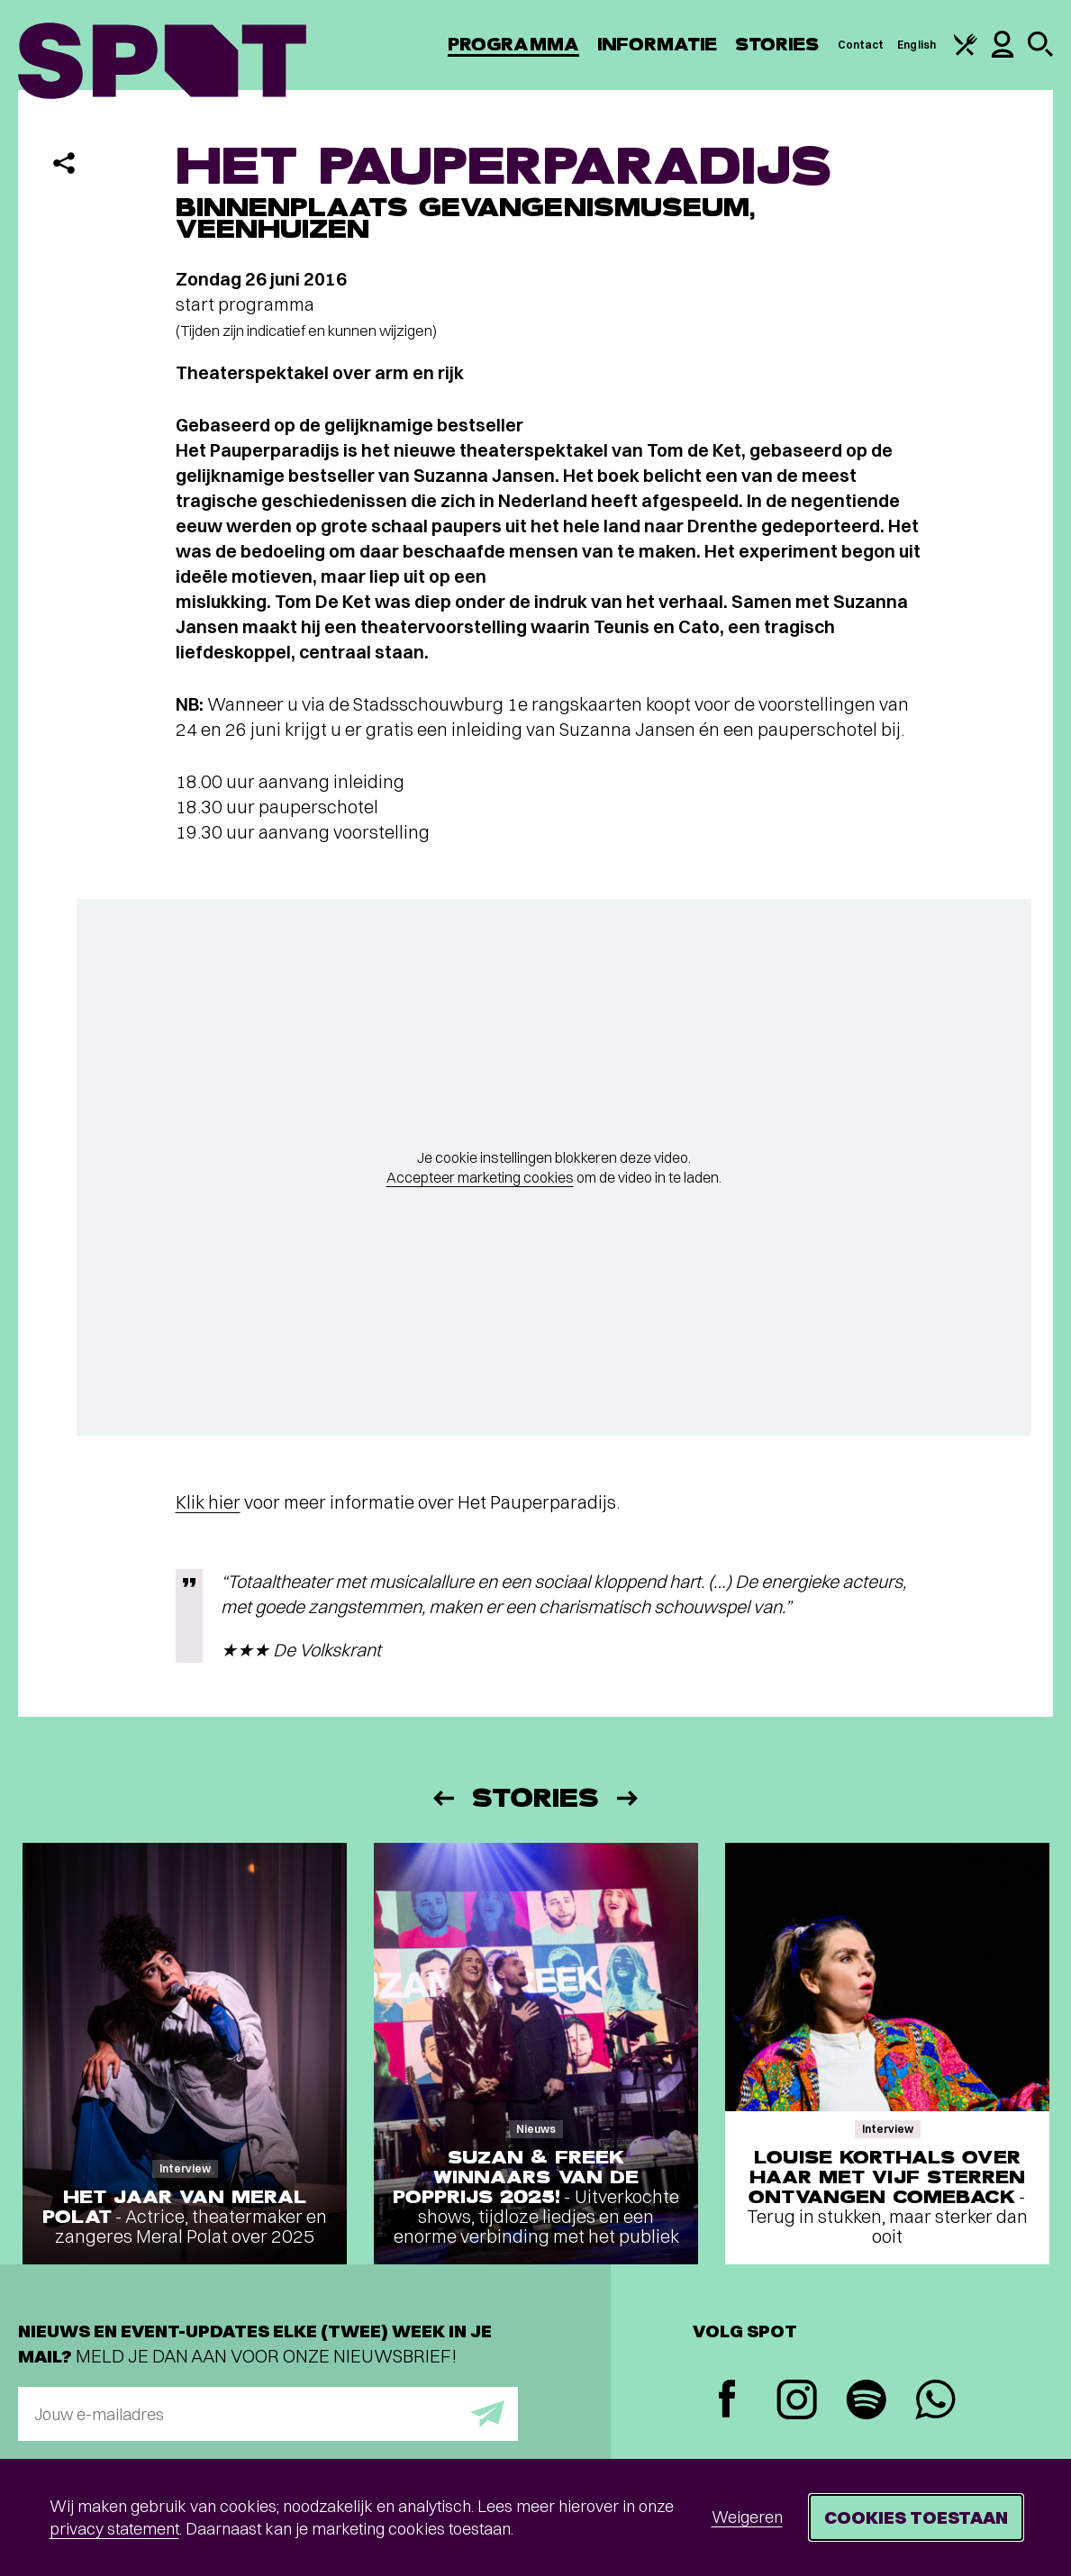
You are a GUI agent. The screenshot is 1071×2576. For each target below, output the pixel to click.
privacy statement (114, 2528)
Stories (777, 44)
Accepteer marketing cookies (480, 1177)
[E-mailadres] (268, 2414)
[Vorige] (442, 1798)
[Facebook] (727, 2401)
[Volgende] (628, 1798)
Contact (861, 44)
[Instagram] (796, 2402)
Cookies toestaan (916, 2517)
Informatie (657, 44)
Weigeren (747, 2517)
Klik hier (208, 1502)
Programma (513, 44)
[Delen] (64, 163)
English (916, 44)
